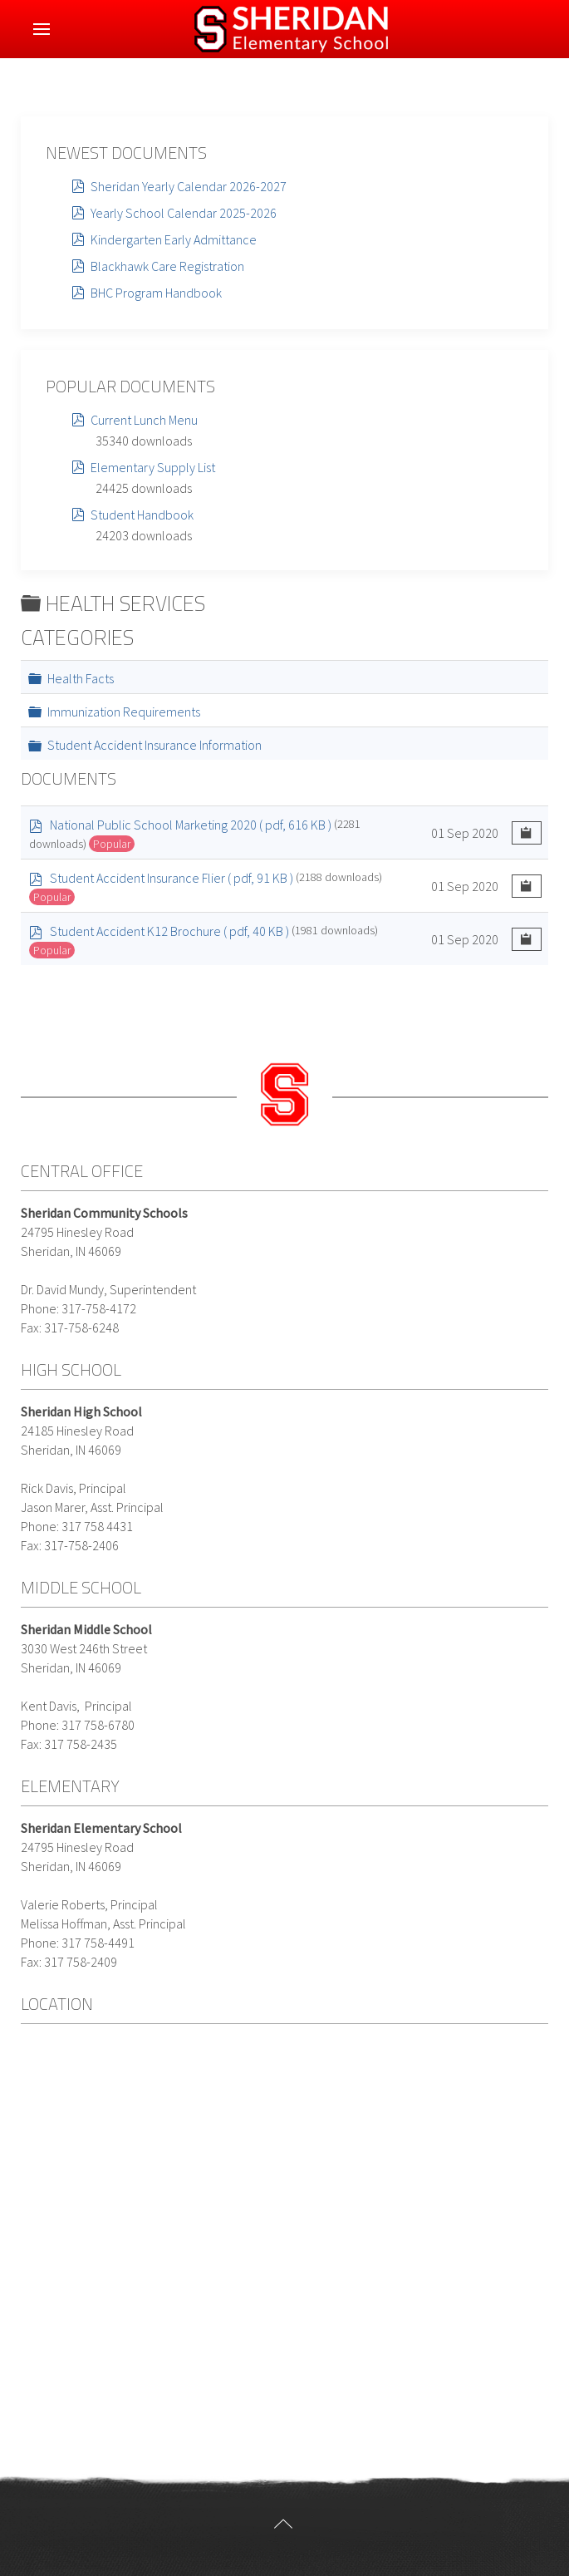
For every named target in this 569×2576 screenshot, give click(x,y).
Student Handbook (142, 514)
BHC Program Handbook (156, 292)
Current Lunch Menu (144, 419)
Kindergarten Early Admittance (174, 239)
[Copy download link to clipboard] (527, 833)
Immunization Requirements (123, 711)
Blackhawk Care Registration (167, 266)
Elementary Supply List (153, 467)
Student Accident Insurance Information (154, 744)
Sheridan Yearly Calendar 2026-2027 (189, 186)
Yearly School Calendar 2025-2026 (184, 212)
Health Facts (80, 678)
